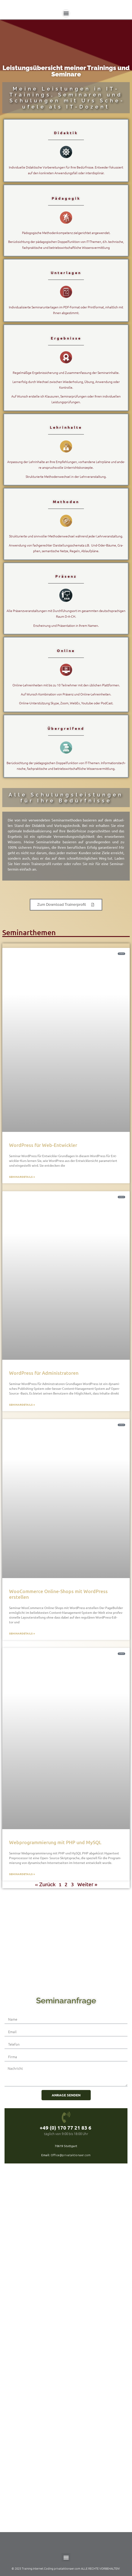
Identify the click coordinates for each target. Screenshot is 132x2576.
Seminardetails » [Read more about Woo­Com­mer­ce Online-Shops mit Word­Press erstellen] (22, 1633)
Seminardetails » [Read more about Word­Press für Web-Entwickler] (22, 1176)
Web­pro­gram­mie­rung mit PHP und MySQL (56, 1842)
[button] (66, 13)
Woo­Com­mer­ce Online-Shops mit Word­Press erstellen (58, 1594)
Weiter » (87, 1884)
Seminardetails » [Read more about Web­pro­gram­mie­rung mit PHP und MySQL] (22, 1874)
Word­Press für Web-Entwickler (43, 1145)
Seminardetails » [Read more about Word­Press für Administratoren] (22, 1404)
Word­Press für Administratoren (44, 1373)
